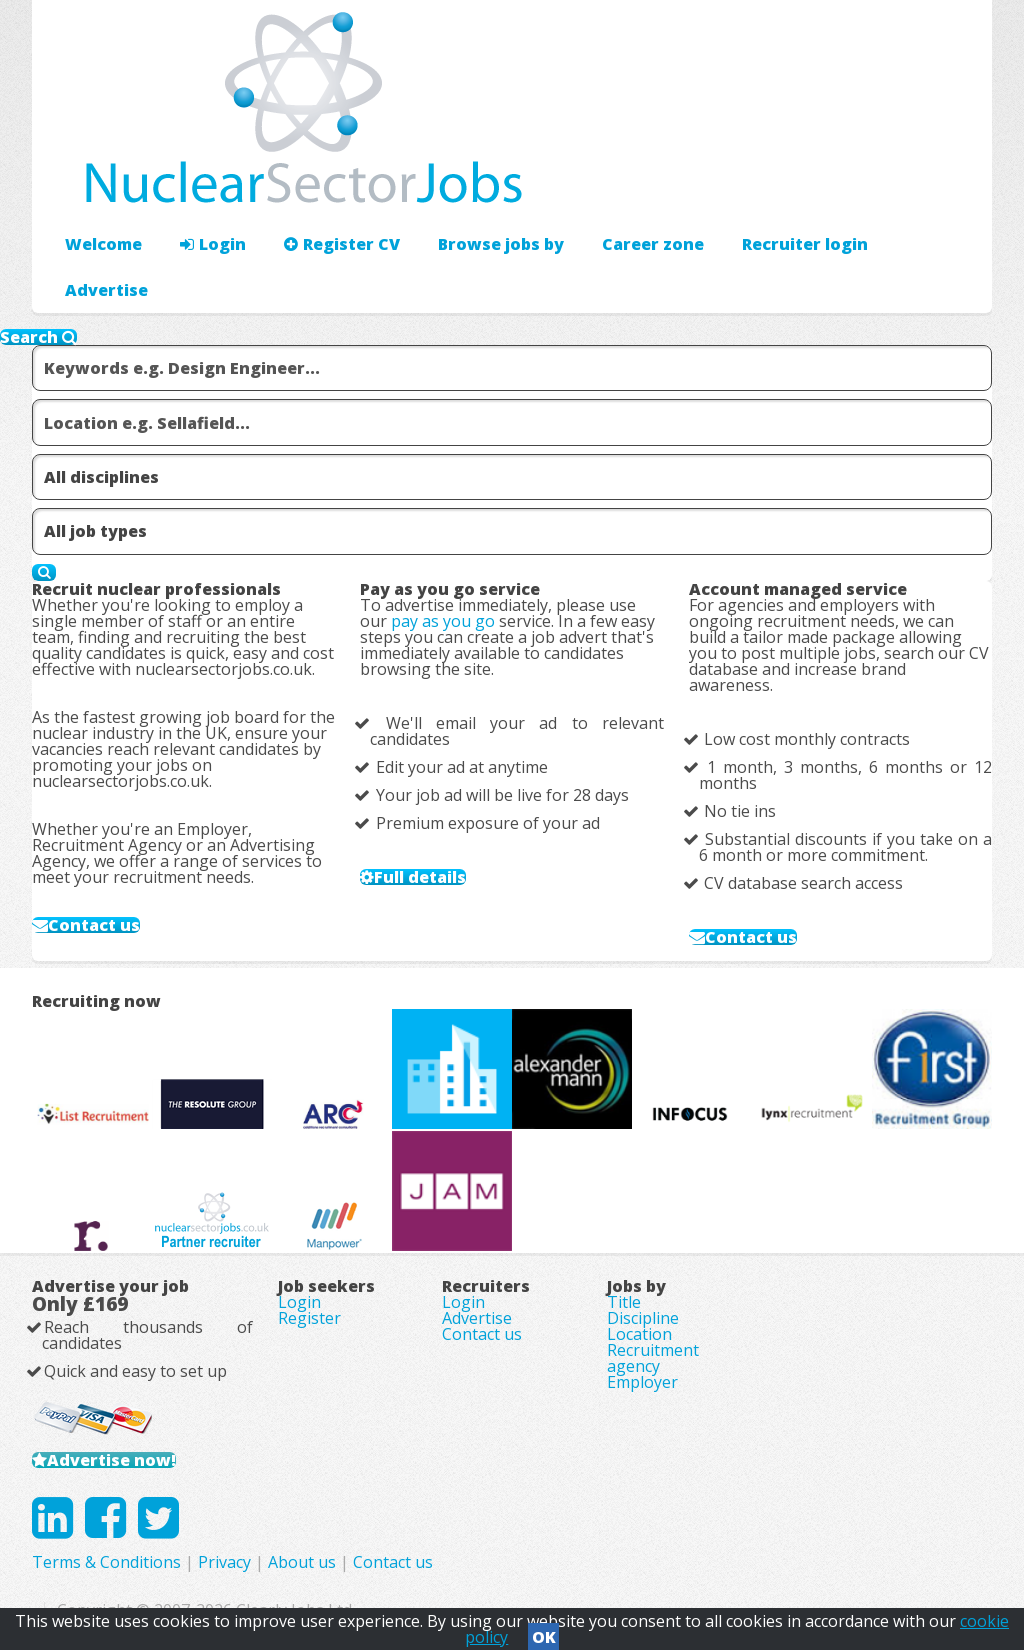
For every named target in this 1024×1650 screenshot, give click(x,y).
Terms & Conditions (106, 1562)
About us (302, 1562)
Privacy (224, 1562)
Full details (420, 877)
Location (639, 1334)
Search (38, 337)
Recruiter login (805, 244)
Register (309, 1318)
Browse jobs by (501, 244)
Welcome (103, 244)
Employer (642, 1382)
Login (213, 244)
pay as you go (443, 621)
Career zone (653, 244)
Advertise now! (111, 1460)
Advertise (106, 290)
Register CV (342, 244)
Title (624, 1302)
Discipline (643, 1318)
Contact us (94, 925)
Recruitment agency (653, 1358)
